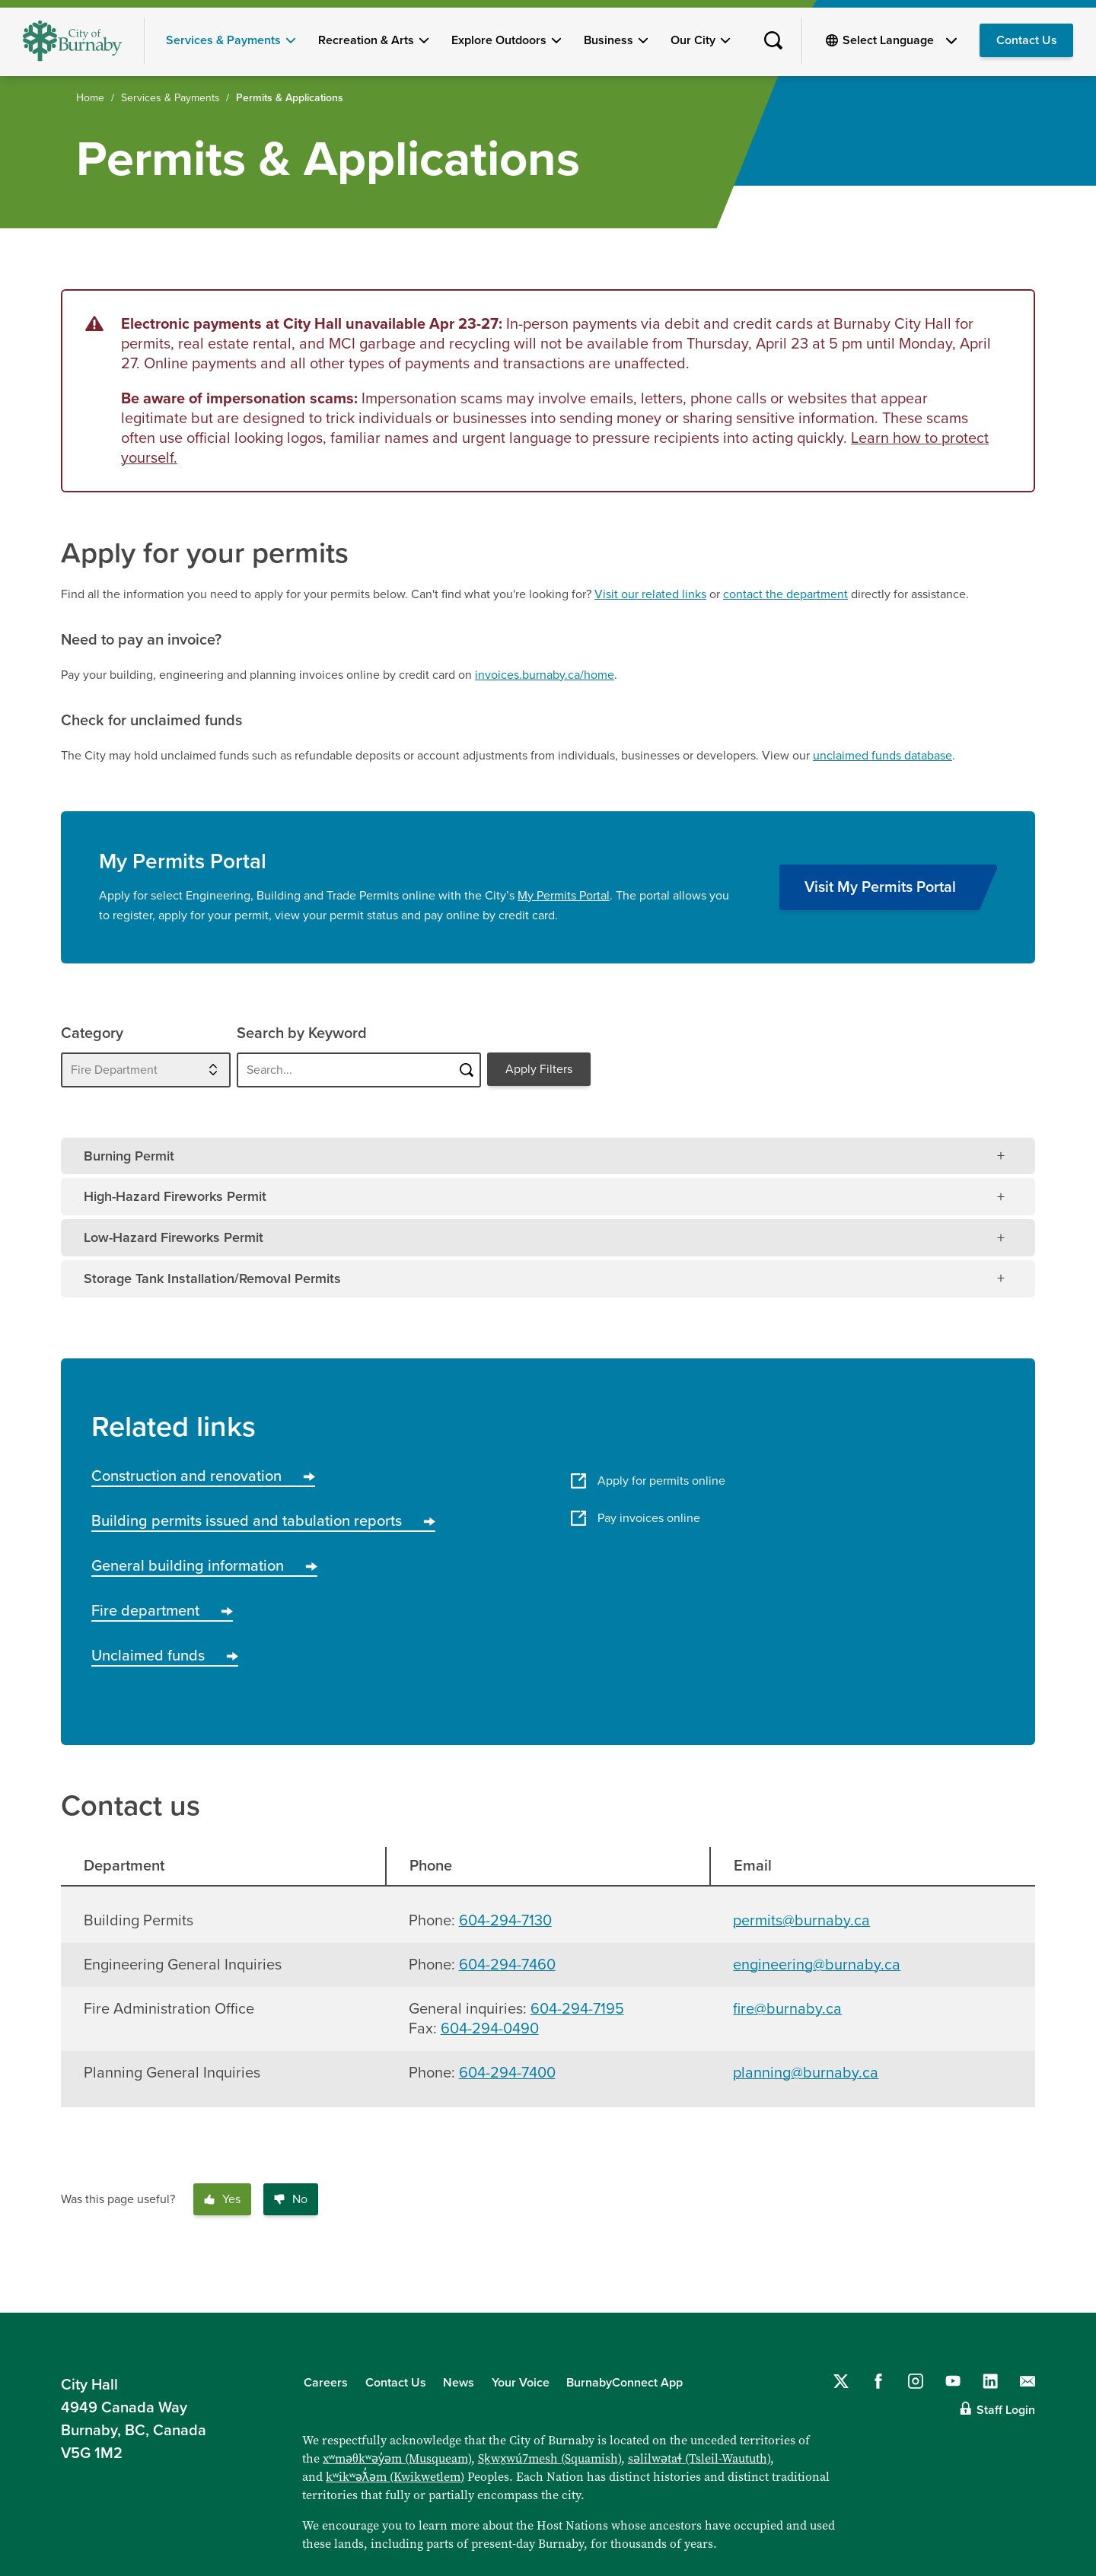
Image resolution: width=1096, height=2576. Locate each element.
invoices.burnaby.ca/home (544, 675)
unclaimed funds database (882, 755)
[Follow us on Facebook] (878, 2381)
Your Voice (521, 2382)
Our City (693, 40)
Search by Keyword (302, 1033)
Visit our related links (650, 594)
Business (608, 40)
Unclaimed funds (164, 1656)
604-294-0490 (490, 2029)
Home (90, 97)
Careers (326, 2382)
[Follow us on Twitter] (841, 2381)
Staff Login (1006, 2410)
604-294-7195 (577, 2009)
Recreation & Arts (366, 40)
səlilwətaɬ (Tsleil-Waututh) (699, 2458)
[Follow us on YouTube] (953, 2381)
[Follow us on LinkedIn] (990, 2381)
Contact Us (1026, 40)
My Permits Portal (564, 895)
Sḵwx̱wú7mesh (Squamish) (549, 2458)
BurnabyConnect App (624, 2382)
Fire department (162, 1611)
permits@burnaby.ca (801, 1921)
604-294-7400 (507, 2073)
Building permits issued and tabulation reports (263, 1521)
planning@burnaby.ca (805, 2073)
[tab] (548, 1156)
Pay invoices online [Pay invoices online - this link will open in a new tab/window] (635, 1518)
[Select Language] (900, 40)
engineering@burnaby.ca (816, 1965)
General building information (204, 1566)
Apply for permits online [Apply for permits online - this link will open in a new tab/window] (648, 1481)
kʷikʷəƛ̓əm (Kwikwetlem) (395, 2477)
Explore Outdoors (498, 40)
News (458, 2382)
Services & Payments (223, 40)
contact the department (785, 594)
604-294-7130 (505, 1921)
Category (92, 1033)
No (290, 2199)
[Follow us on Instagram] (915, 2381)
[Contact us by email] (1027, 2381)
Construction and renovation (203, 1476)
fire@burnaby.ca (787, 2009)
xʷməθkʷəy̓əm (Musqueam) (397, 2458)
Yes (222, 2199)
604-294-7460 (507, 1965)
